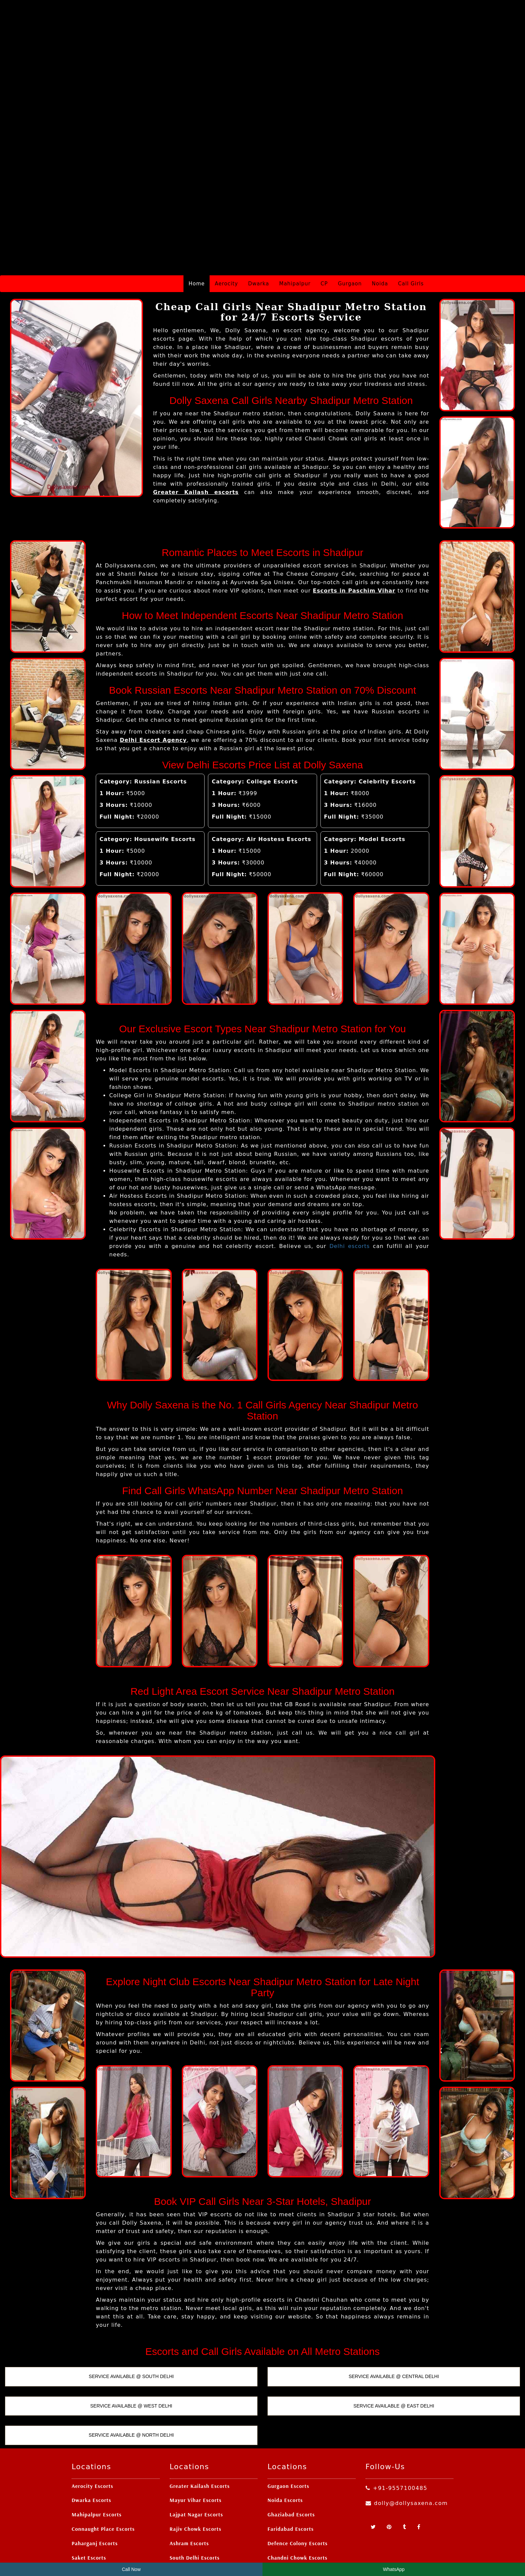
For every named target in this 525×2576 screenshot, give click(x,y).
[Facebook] (418, 2461)
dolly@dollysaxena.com (407, 2438)
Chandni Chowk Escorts (297, 2492)
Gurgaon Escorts (288, 2420)
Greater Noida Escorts (296, 2506)
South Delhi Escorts (195, 2492)
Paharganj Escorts (95, 2478)
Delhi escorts (349, 1181)
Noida (380, 218)
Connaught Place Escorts (103, 2463)
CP (324, 218)
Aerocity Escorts (92, 2420)
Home (197, 218)
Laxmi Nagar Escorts (196, 2520)
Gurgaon (350, 218)
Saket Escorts (89, 2492)
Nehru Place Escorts (97, 2520)
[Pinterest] (390, 2461)
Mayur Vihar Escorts (196, 2434)
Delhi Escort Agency (153, 675)
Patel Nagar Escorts (195, 2506)
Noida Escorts (285, 2434)
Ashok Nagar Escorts (294, 2520)
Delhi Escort (298, 2551)
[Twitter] (374, 2461)
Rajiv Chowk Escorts (196, 2463)
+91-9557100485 (397, 2423)
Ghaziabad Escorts (291, 2449)
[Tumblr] (405, 2461)
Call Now (131, 2569)
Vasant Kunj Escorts (97, 2506)
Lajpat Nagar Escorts (196, 2449)
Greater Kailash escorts (196, 427)
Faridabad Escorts (291, 2463)
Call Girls (411, 218)
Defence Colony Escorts (298, 2478)
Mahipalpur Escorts (97, 2449)
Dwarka (258, 218)
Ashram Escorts (189, 2478)
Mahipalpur (295, 218)
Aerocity (226, 218)
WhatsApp (394, 2569)
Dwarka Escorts (91, 2434)
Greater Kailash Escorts (200, 2420)
